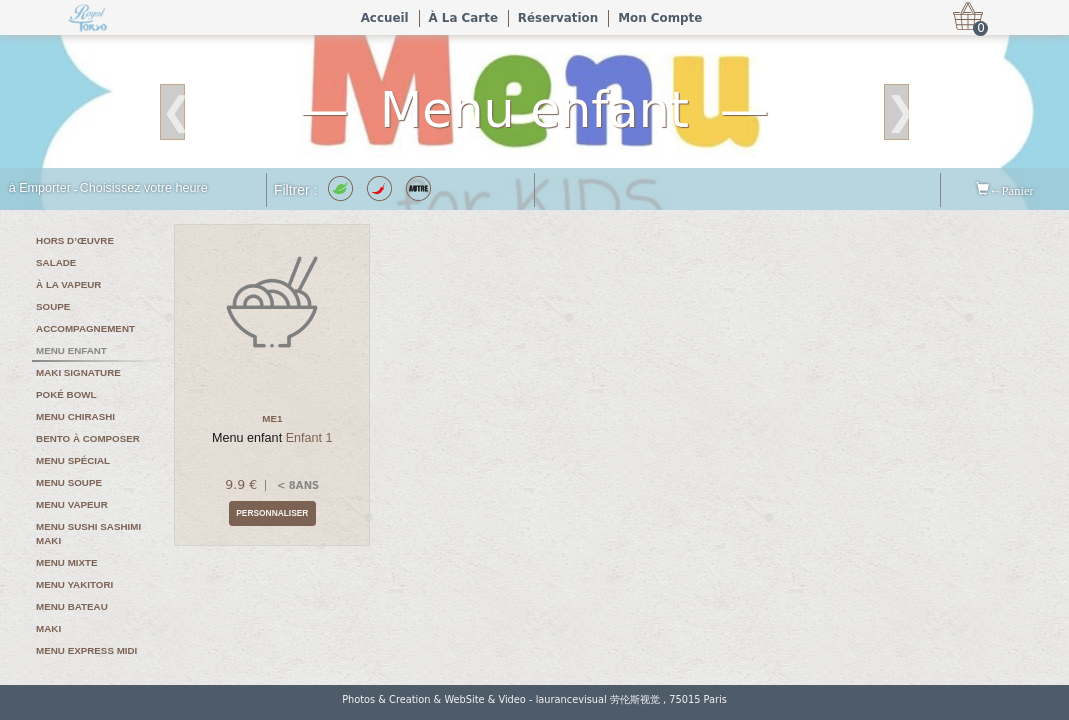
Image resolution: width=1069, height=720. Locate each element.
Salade (56, 262)
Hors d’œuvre (75, 240)
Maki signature (78, 372)
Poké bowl (66, 394)
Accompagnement (85, 328)
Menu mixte (67, 562)
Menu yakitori (74, 584)
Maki (48, 628)
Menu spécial (73, 460)
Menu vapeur (72, 504)
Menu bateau (72, 606)
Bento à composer (88, 438)
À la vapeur (68, 284)
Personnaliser (272, 513)
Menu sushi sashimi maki (88, 533)
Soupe (53, 306)
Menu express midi (86, 650)
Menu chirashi (75, 416)
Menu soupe (69, 482)
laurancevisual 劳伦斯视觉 (598, 699)
